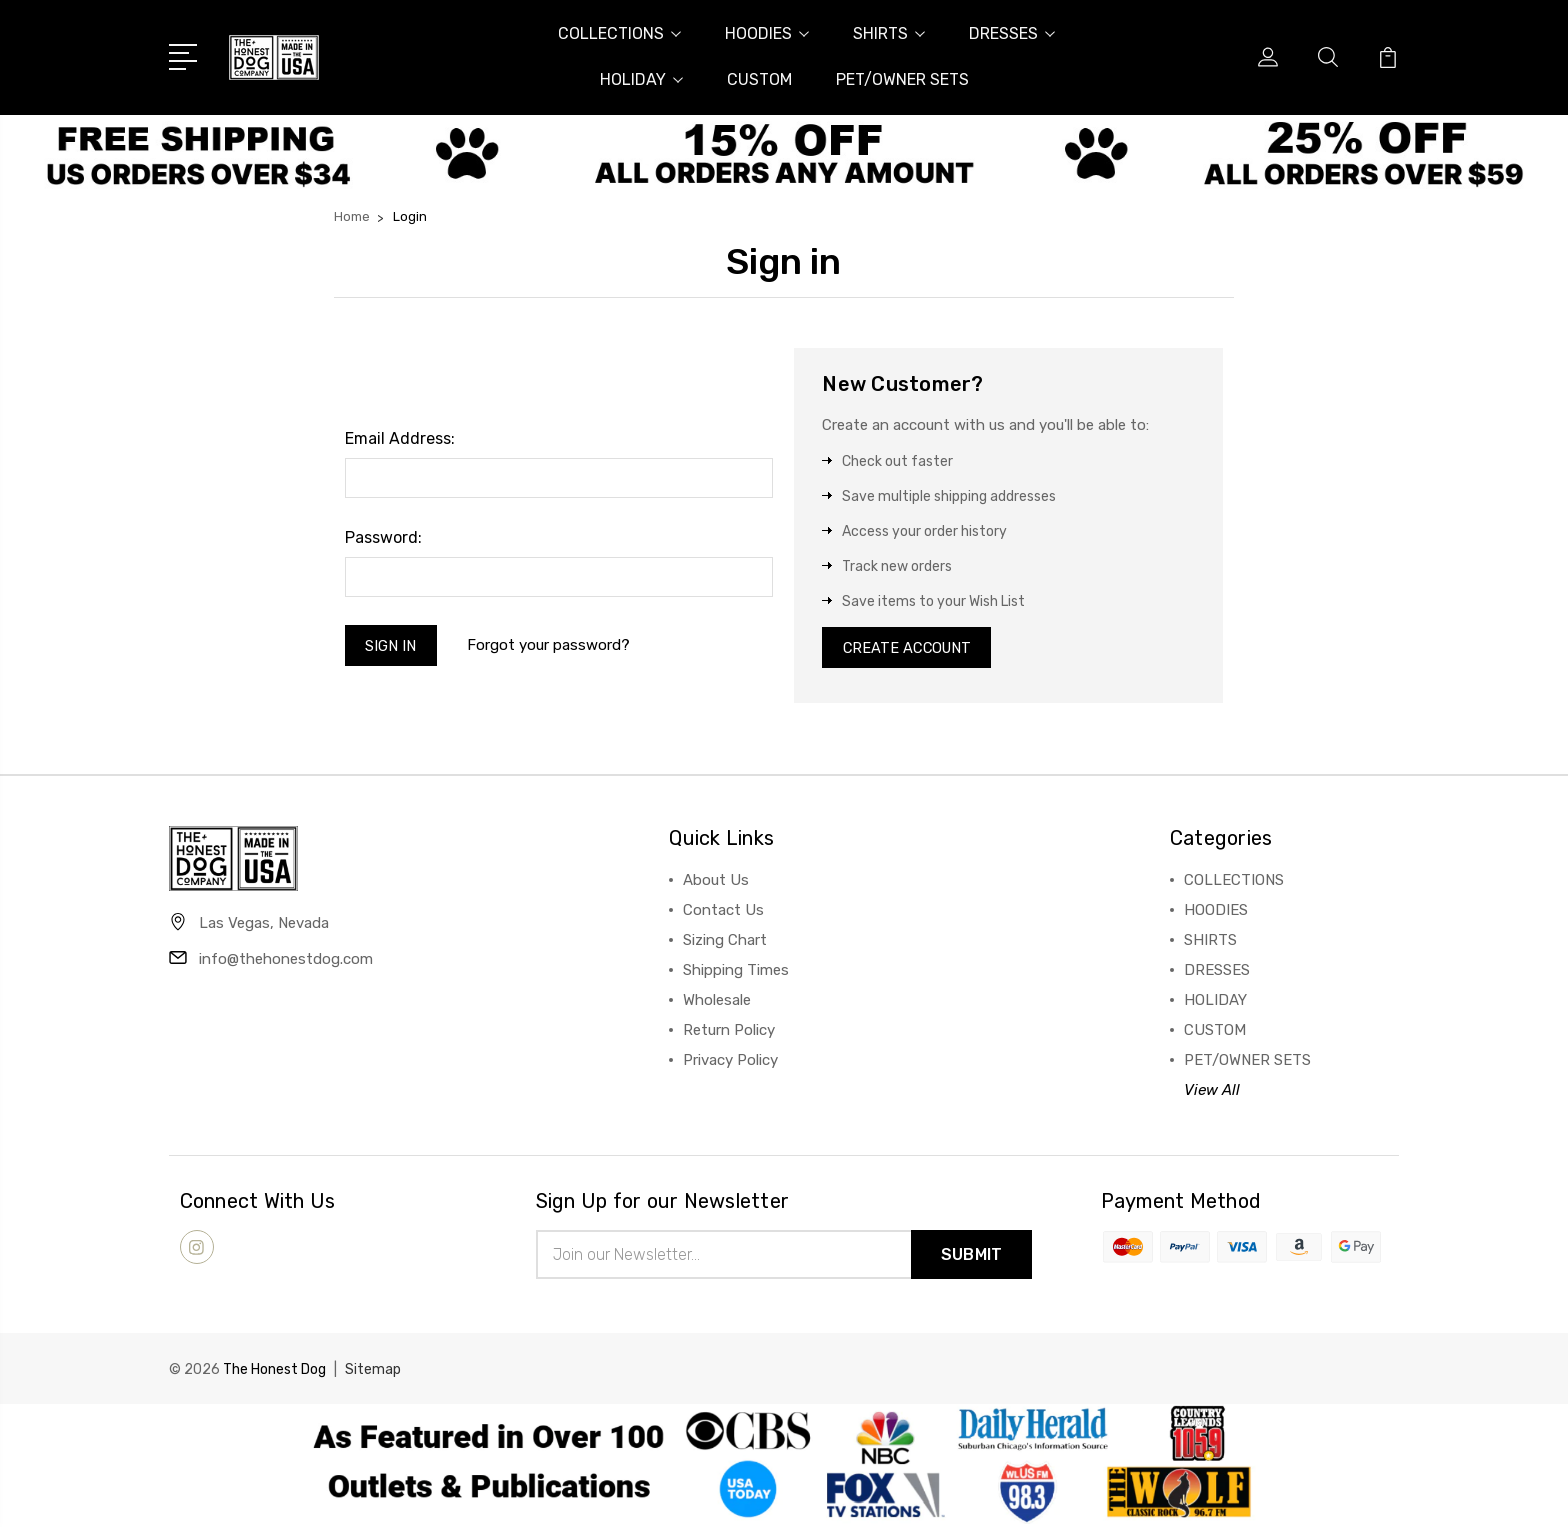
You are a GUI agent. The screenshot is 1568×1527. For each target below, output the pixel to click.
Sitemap (373, 1372)
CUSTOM (759, 79)
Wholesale (717, 1003)
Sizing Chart (725, 943)
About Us (716, 883)
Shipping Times (736, 973)
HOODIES (767, 33)
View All (1212, 1093)
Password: (383, 537)
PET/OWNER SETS (902, 79)
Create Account (909, 649)
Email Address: (400, 438)
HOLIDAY (641, 79)
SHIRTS (889, 33)
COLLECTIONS (619, 33)
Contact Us (723, 913)
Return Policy (729, 1033)
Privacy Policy (730, 1063)
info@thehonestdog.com (286, 962)
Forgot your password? (550, 647)
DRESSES (1012, 33)
